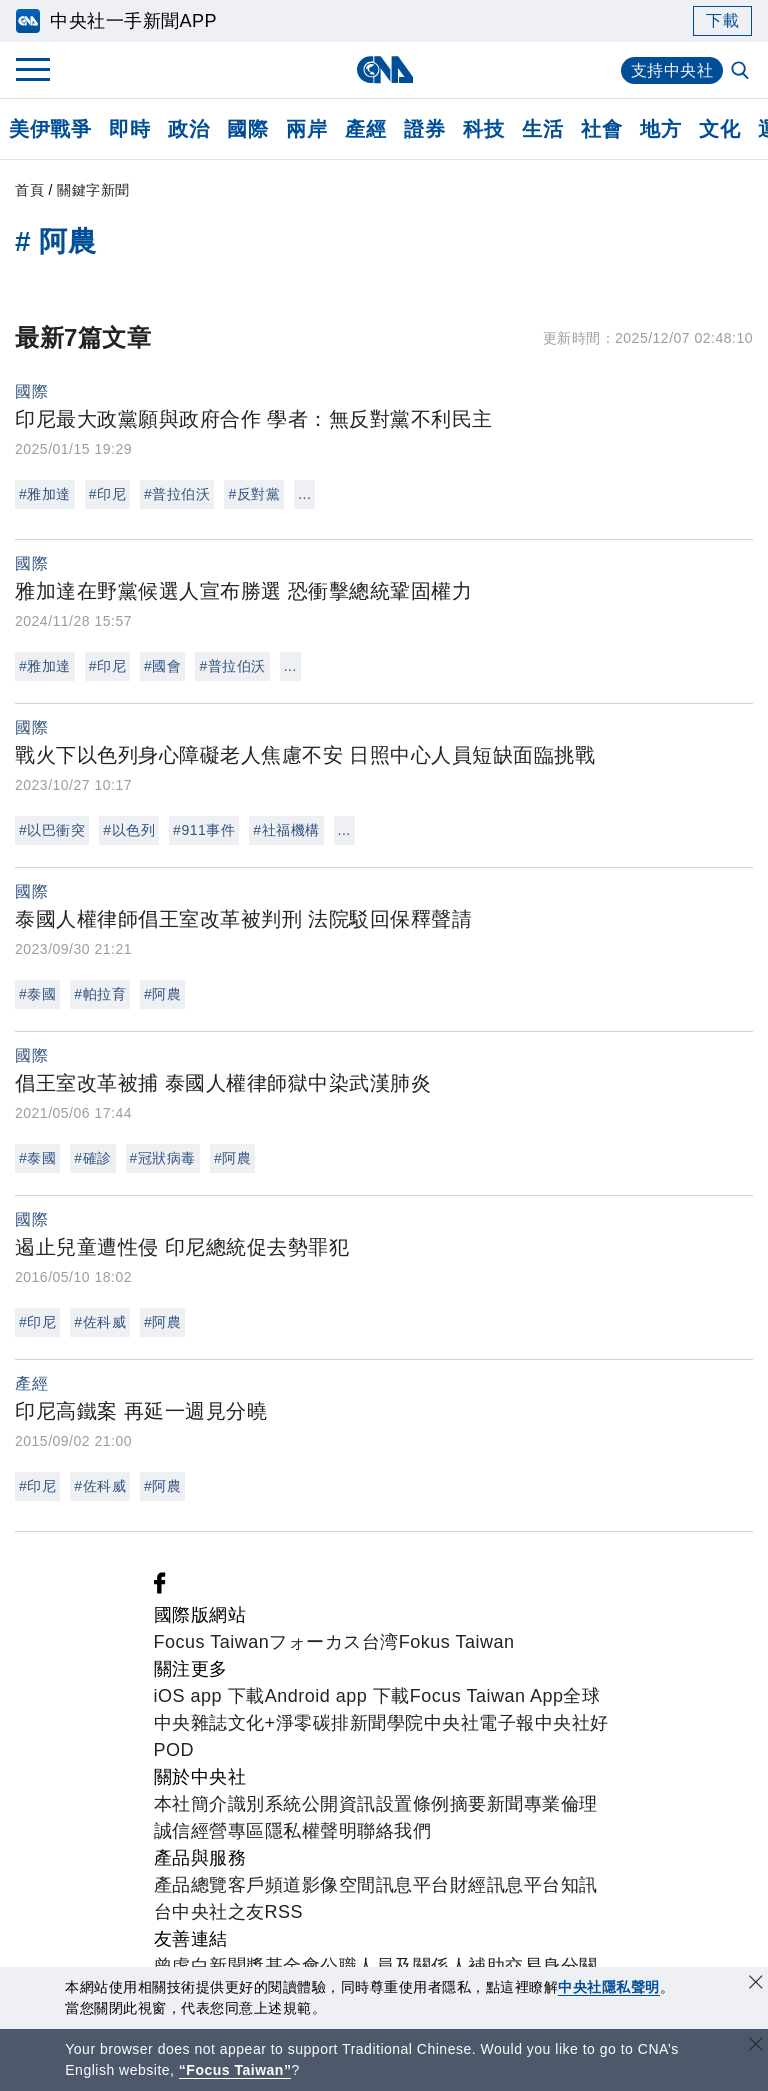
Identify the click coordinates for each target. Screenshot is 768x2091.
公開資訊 (339, 1804)
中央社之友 (218, 1912)
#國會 (162, 666)
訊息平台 (413, 1885)
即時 (129, 129)
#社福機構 (286, 830)
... (304, 494)
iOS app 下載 (209, 1696)
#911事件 (204, 830)
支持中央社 (672, 70)
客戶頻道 (265, 1885)
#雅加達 (45, 494)
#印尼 (107, 494)
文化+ (252, 1723)
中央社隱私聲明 (609, 1987)
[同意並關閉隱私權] (756, 1984)
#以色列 (129, 830)
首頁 (29, 190)
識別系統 (265, 1804)
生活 (542, 129)
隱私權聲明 (311, 1831)
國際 (247, 129)
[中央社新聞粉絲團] (160, 1588)
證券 (424, 129)
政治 (188, 129)
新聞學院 (387, 1723)
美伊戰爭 (50, 129)
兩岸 (306, 129)
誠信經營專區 (209, 1831)
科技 (483, 129)
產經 (365, 129)
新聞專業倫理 (542, 1804)
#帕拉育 (100, 994)
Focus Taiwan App (487, 1696)
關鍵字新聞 (93, 190)
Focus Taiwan (212, 1642)
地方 (660, 129)
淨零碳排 (313, 1723)
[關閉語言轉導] (756, 2046)
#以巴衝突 (52, 830)
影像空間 (339, 1885)
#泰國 (37, 994)
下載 (722, 20)
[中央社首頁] (384, 69)
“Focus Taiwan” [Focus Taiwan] (235, 2070)
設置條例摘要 (431, 1804)
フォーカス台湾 (334, 1642)
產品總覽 (191, 1885)
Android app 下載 (337, 1696)
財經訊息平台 (505, 1885)
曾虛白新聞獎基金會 (237, 1966)
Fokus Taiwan (457, 1642)
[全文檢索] (742, 72)
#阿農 (162, 994)
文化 (719, 129)
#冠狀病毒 (163, 1158)
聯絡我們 (394, 1831)
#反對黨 (254, 494)
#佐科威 (100, 1322)
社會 (601, 129)
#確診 (92, 1158)
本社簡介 (191, 1804)
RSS (284, 1912)
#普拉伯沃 (177, 494)
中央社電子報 (479, 1723)
